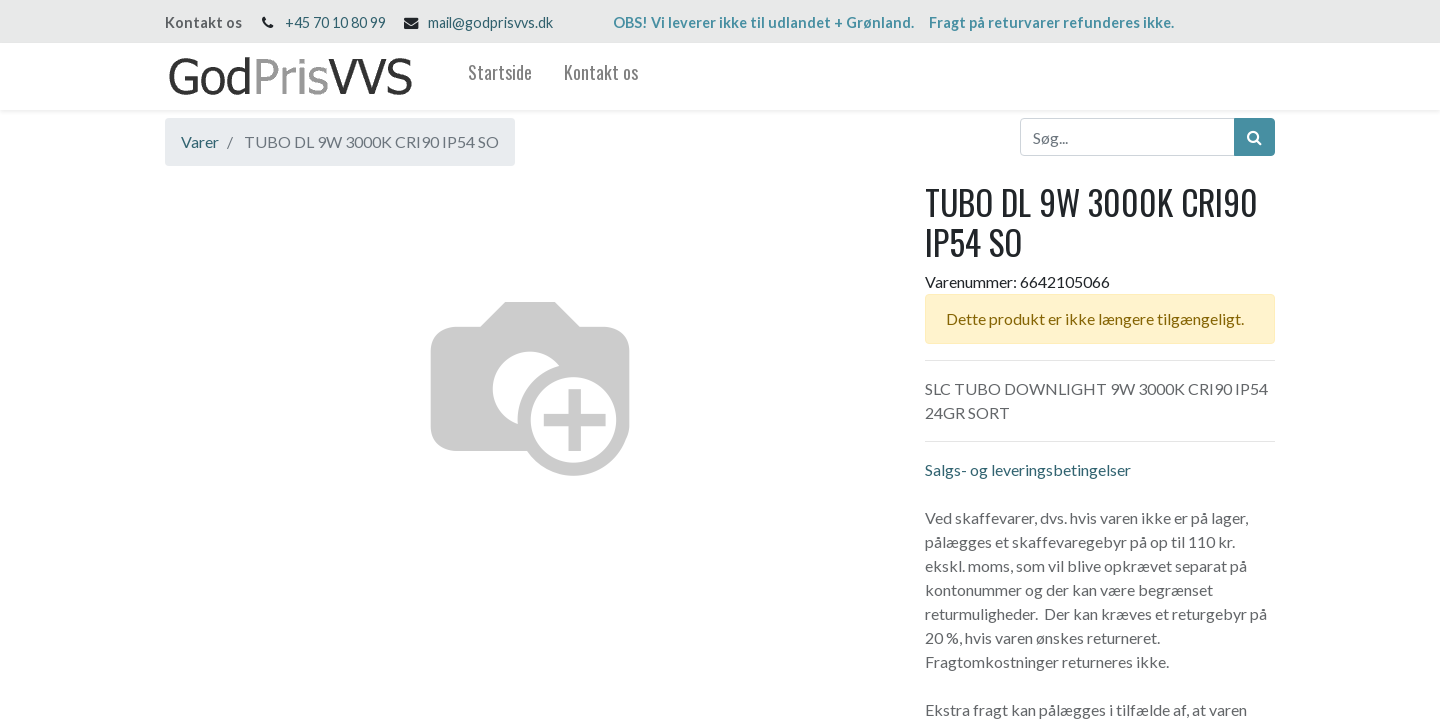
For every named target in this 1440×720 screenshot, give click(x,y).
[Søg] (1254, 137)
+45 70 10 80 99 (335, 22)
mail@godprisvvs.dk (490, 22)
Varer (200, 141)
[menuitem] (500, 76)
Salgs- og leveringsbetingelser (1028, 469)
